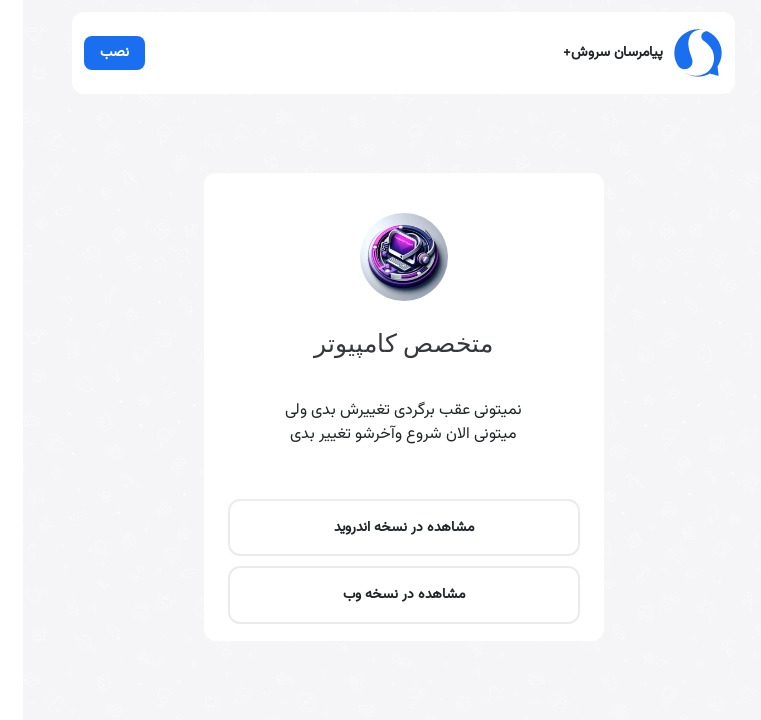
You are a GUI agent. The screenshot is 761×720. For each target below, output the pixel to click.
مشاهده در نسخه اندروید (380, 635)
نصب (73, 58)
